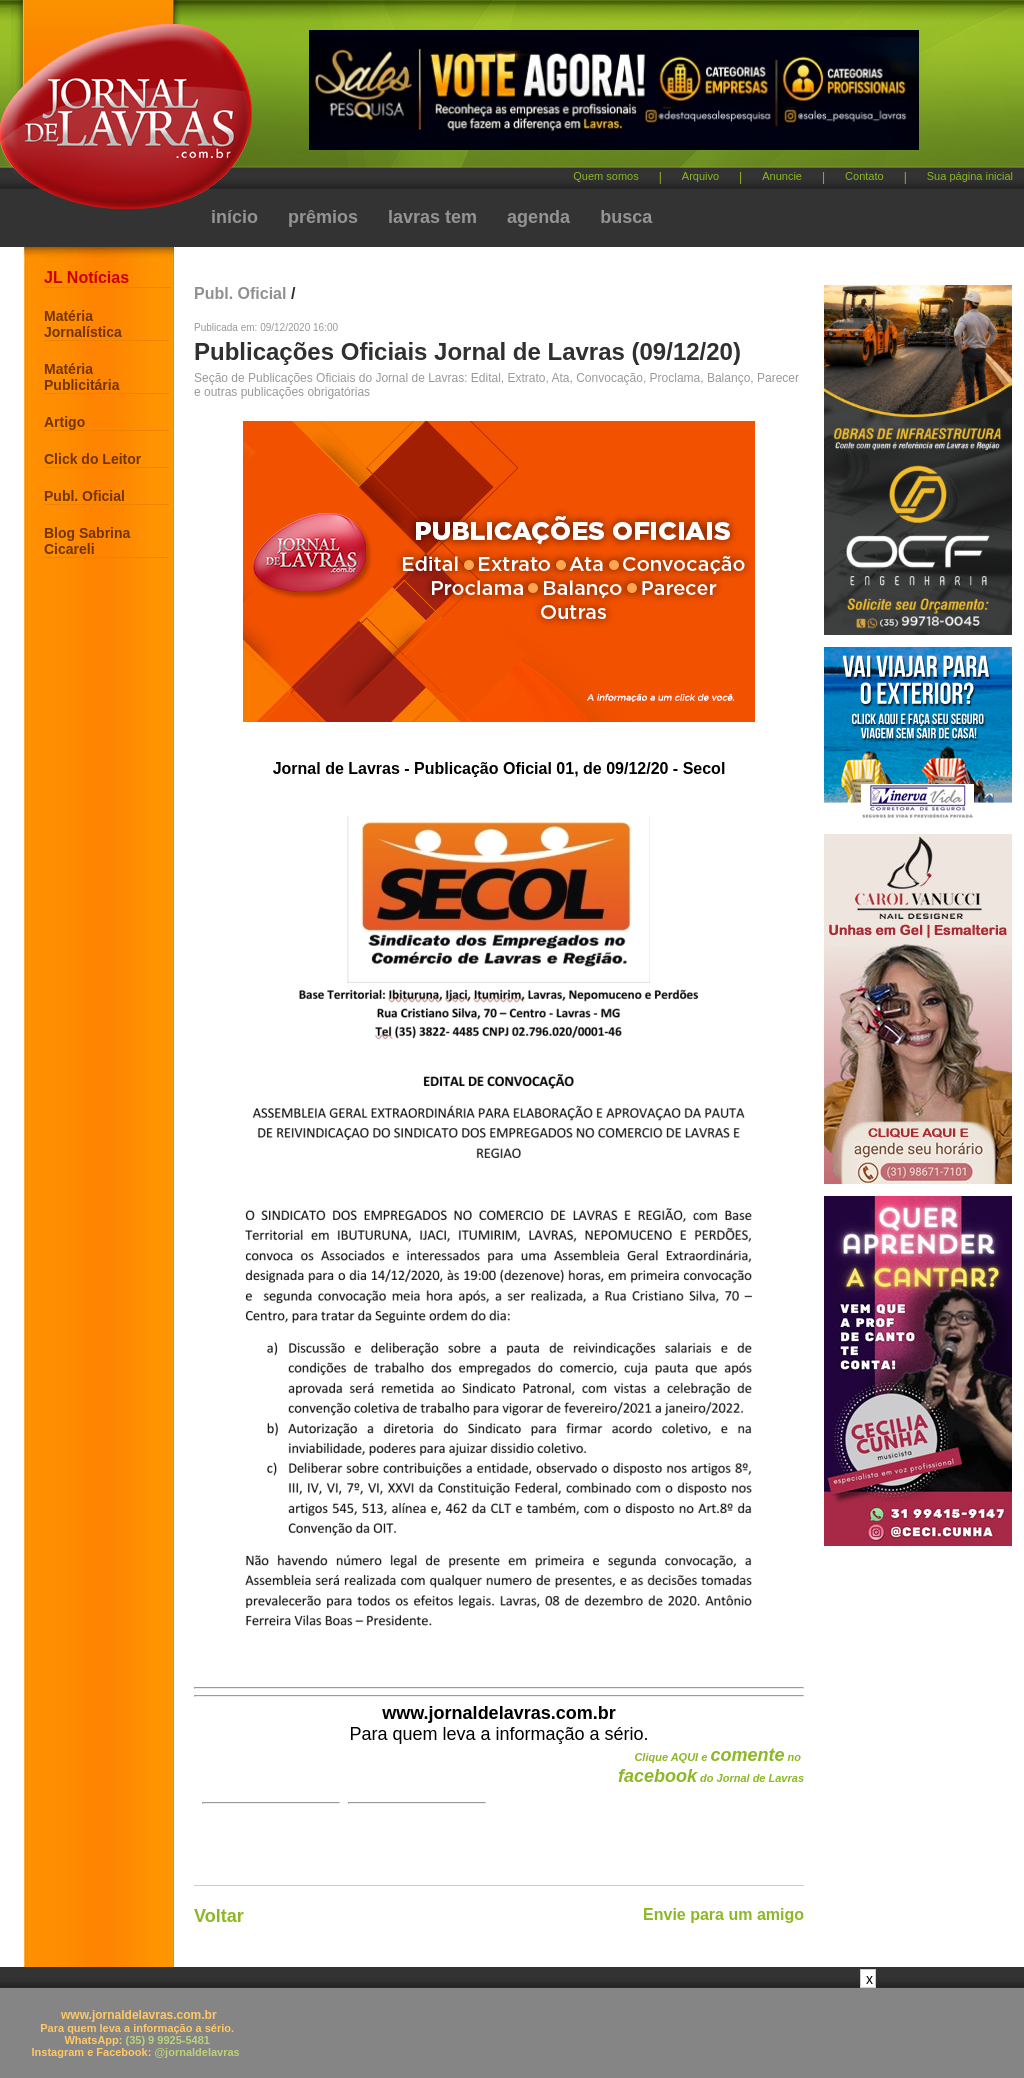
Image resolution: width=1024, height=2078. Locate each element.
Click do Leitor (92, 459)
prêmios (323, 217)
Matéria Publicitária (81, 377)
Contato (864, 176)
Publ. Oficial (84, 496)
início (234, 217)
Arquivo (700, 176)
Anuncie (782, 176)
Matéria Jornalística (83, 324)
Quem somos (605, 176)
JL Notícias (86, 277)
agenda (538, 217)
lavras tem (432, 217)
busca (626, 217)
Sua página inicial (970, 176)
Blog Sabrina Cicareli (87, 541)
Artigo (64, 422)
